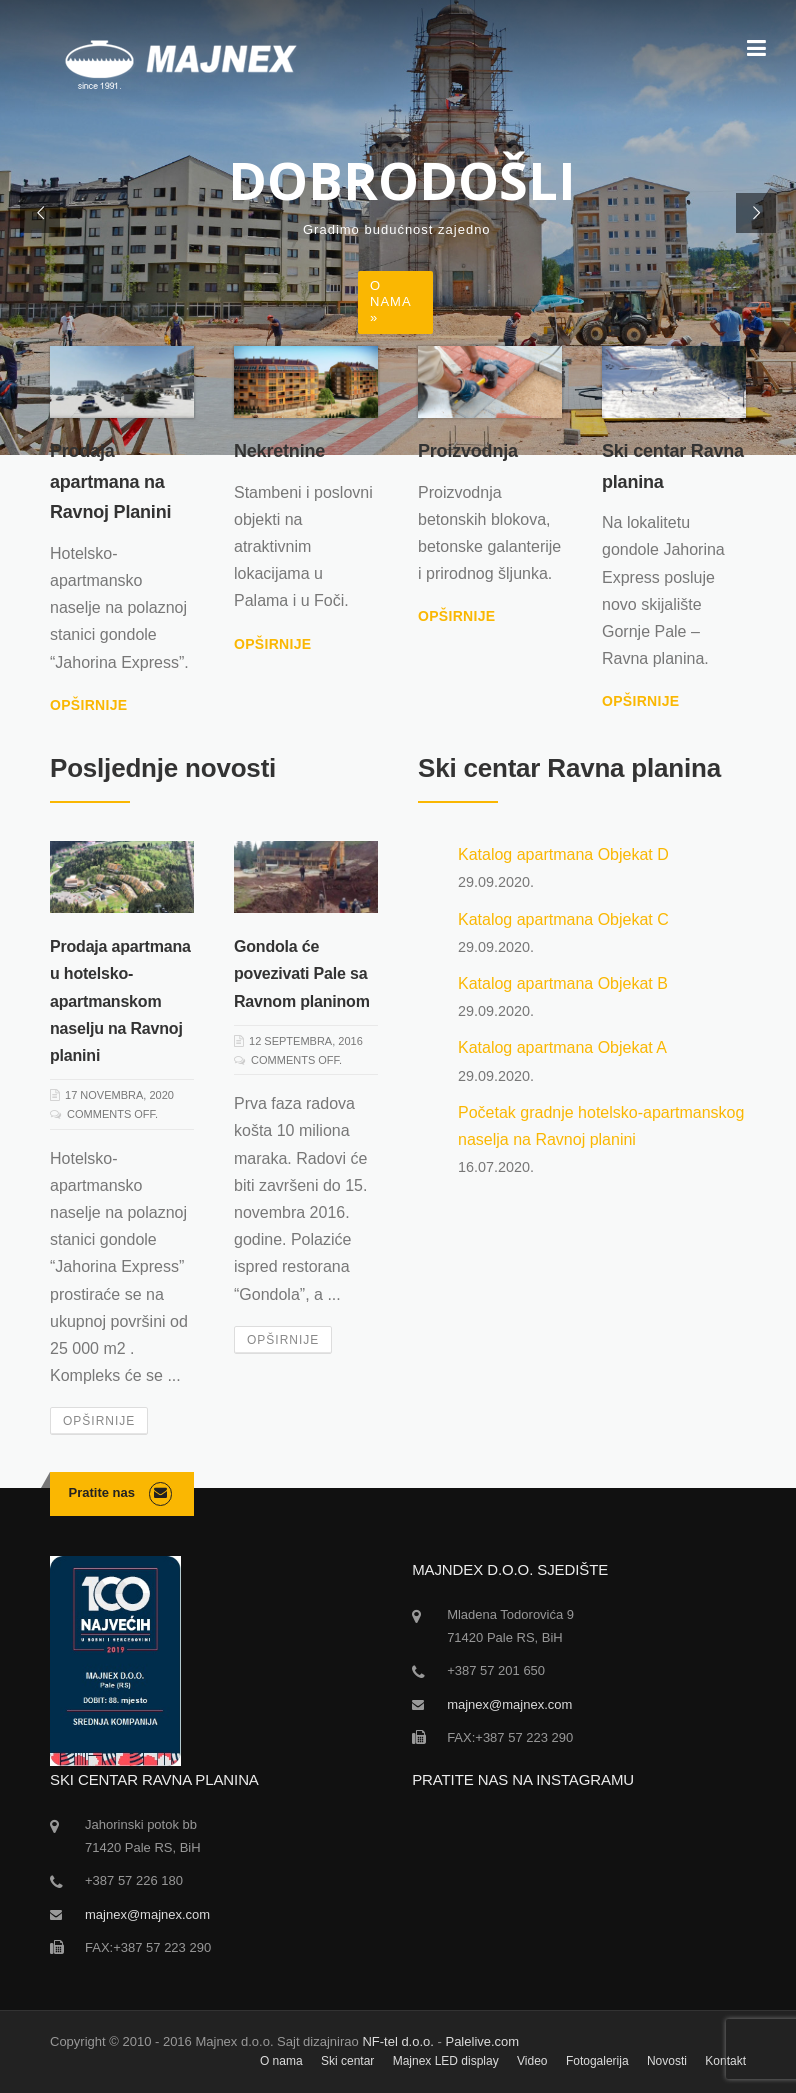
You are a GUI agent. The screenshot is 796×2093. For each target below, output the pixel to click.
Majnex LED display (446, 2061)
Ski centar (347, 2061)
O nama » (391, 301)
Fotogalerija (597, 2061)
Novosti (667, 2061)
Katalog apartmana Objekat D (563, 854)
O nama (281, 2061)
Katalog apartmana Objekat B (563, 983)
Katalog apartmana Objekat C (563, 919)
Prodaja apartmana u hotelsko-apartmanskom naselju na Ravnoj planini (120, 1001)
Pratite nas (102, 1492)
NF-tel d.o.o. (398, 2041)
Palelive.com (482, 2041)
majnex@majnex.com (509, 1704)
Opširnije (88, 705)
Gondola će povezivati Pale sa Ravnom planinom (302, 973)
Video (532, 2061)
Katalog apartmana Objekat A (562, 1047)
